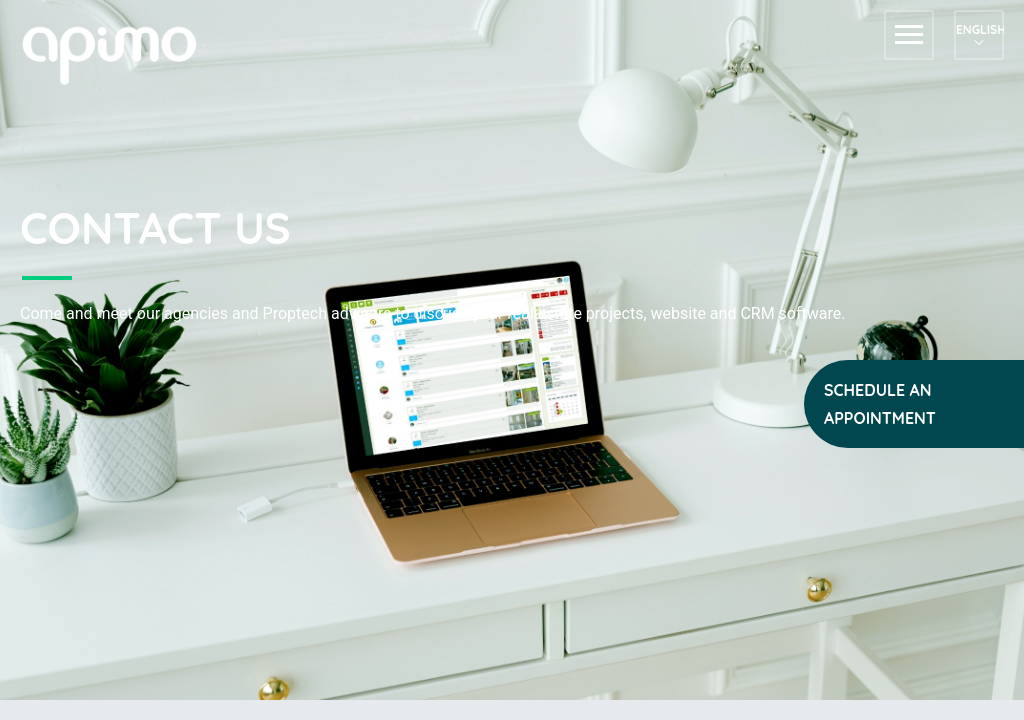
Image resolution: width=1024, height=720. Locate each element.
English (979, 29)
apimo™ (120, 53)
